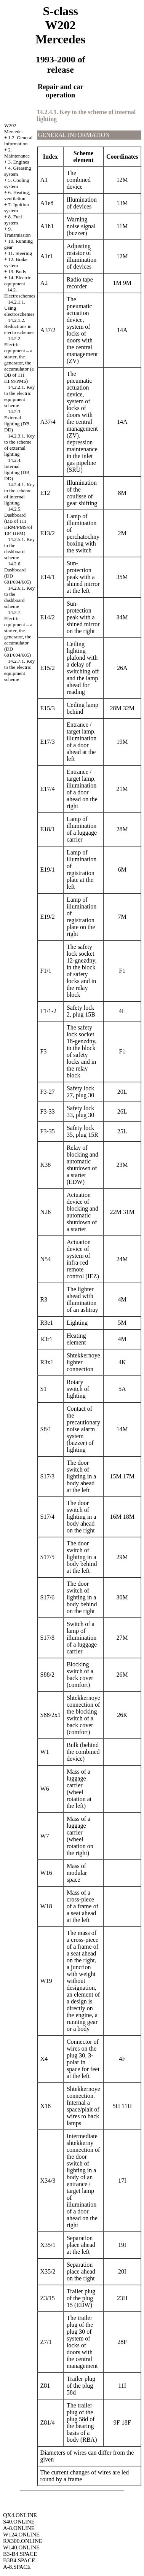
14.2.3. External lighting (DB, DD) (17, 421)
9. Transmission (17, 232)
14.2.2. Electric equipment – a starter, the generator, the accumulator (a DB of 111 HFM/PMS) (19, 360)
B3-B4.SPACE (20, 2554)
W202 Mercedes (14, 128)
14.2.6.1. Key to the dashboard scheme (19, 597)
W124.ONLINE (21, 2534)
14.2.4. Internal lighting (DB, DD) (17, 469)
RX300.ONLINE (22, 2541)
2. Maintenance (17, 153)
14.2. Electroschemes (19, 293)
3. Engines (18, 162)
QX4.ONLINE (20, 2515)
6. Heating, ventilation (17, 195)
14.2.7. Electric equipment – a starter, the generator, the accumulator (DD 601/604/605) (18, 633)
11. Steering (20, 253)
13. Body (17, 271)
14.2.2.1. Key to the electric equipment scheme (19, 396)
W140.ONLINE (21, 2547)
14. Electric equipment (17, 280)
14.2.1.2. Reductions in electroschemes (19, 326)
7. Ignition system (16, 207)
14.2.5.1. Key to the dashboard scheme (19, 548)
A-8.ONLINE (19, 2528)
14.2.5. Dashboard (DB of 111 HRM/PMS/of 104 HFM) (18, 521)
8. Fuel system (13, 220)
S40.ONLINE (19, 2522)
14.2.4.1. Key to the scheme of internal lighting (19, 494)
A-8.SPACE (16, 2567)
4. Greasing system (17, 171)
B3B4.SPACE (19, 2560)
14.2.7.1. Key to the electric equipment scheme (19, 670)
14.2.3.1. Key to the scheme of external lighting (19, 445)
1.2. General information (18, 140)
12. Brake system (15, 262)
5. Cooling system (16, 183)
